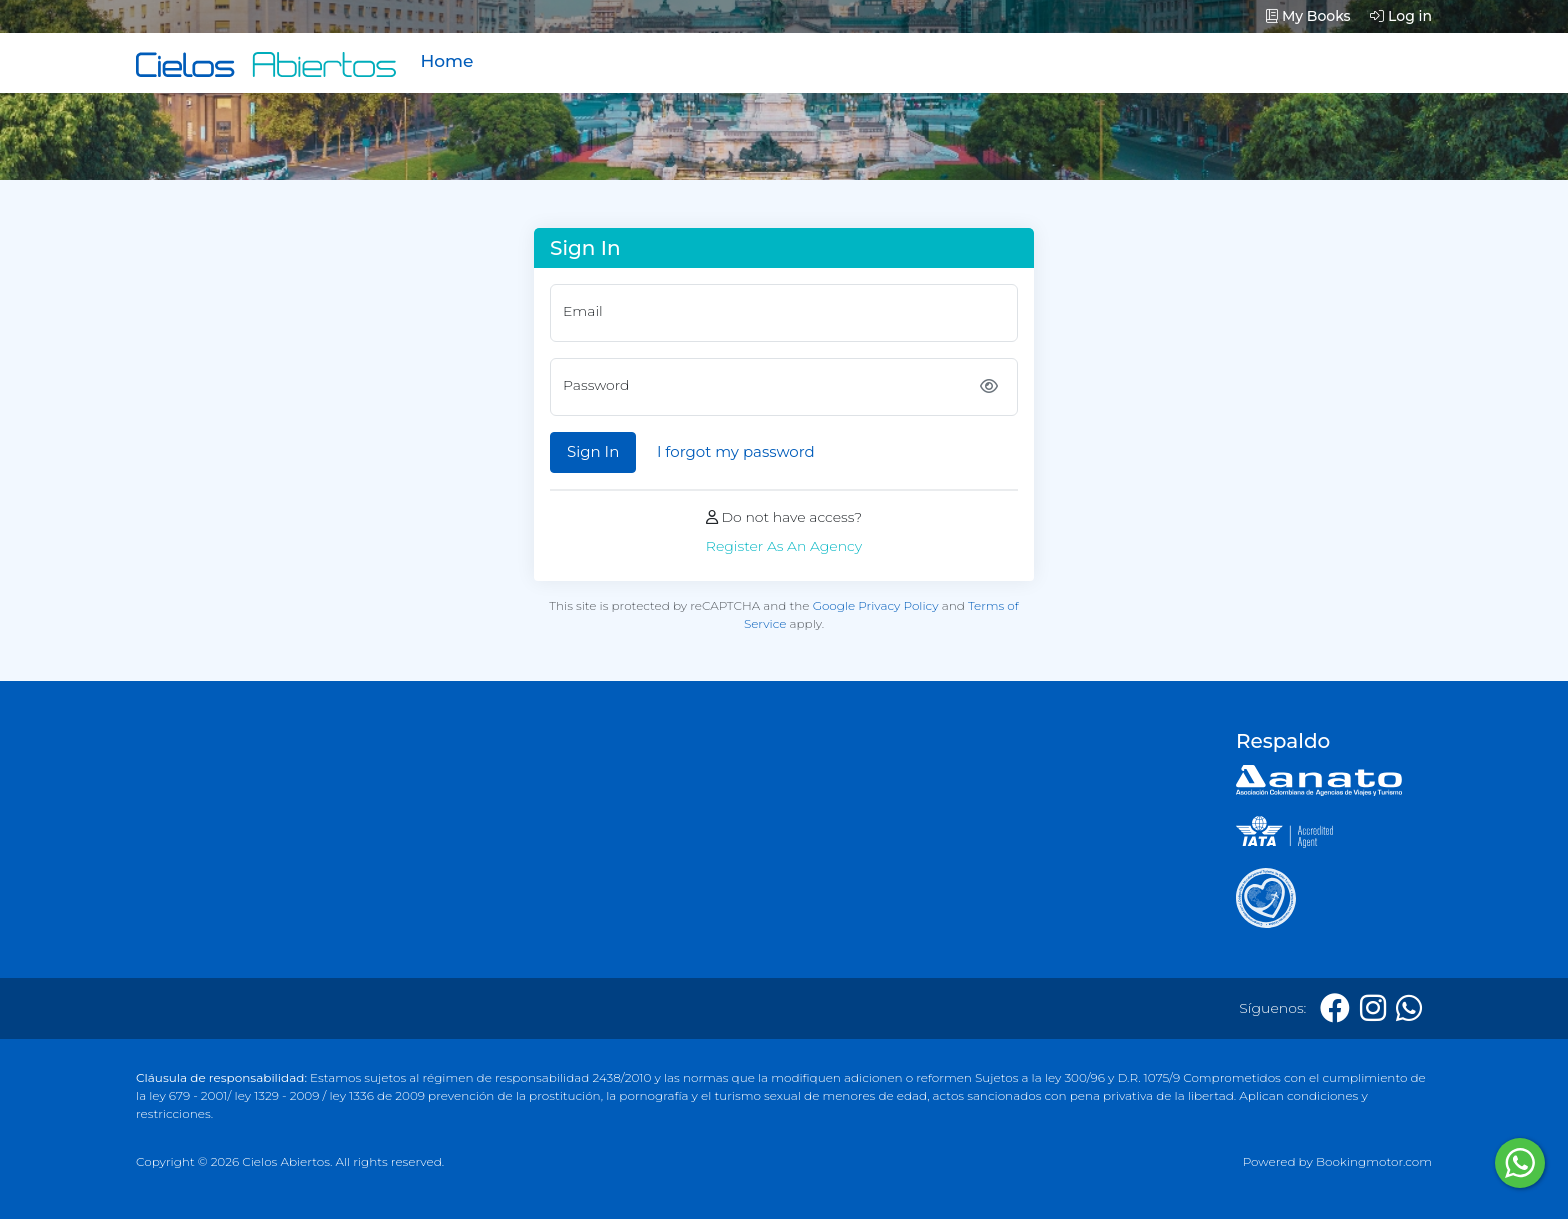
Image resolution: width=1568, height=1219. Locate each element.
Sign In (593, 451)
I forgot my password (736, 451)
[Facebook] (1335, 1008)
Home (446, 61)
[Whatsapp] (1409, 1008)
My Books (1308, 16)
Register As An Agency (784, 546)
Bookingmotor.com (1374, 1161)
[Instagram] (1373, 1008)
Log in (1401, 16)
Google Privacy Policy (876, 605)
